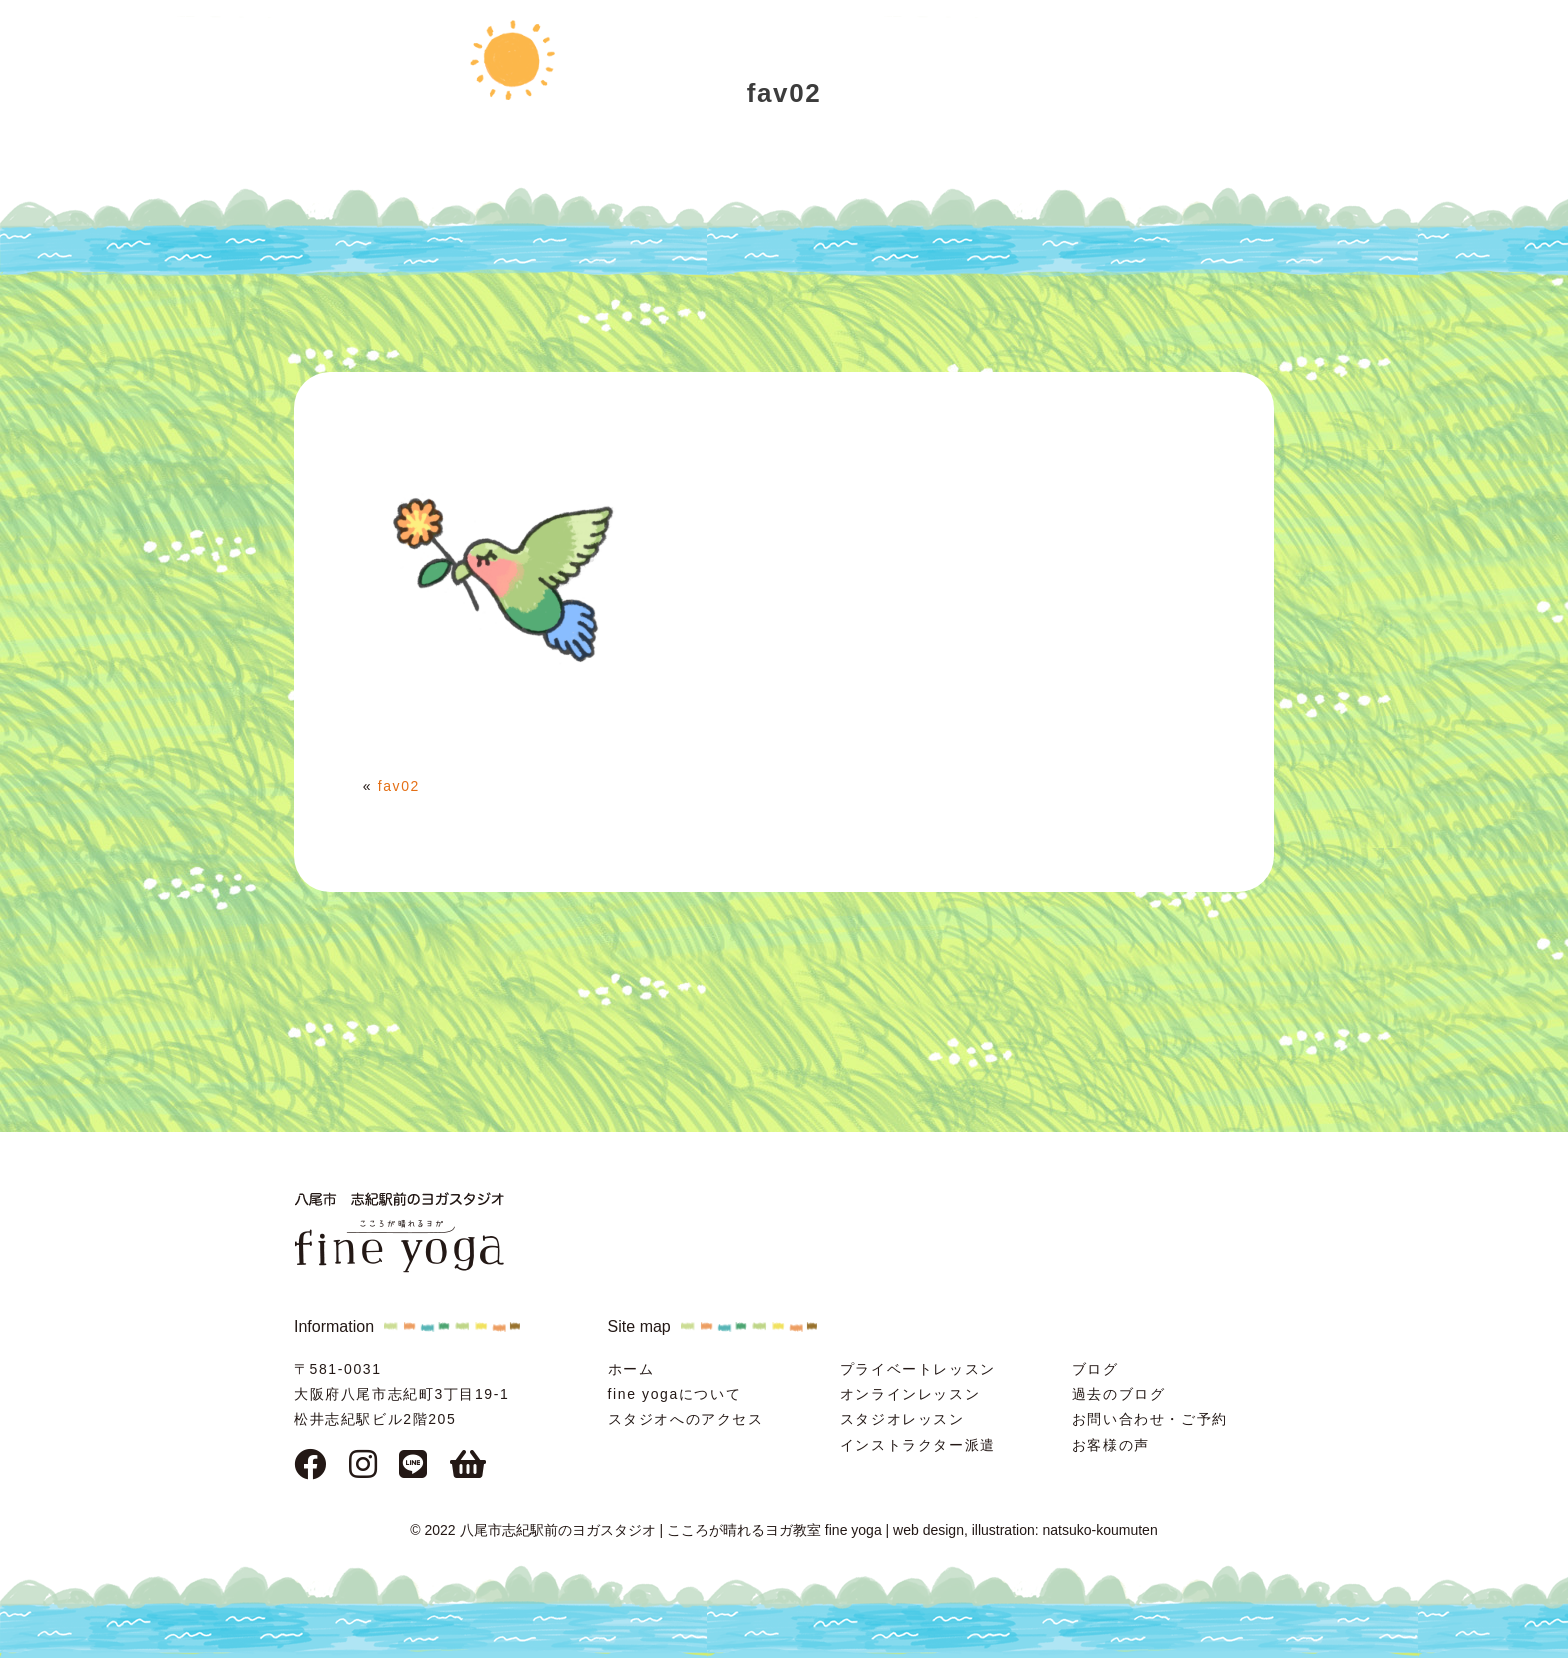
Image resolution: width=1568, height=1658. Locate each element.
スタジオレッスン (902, 1419)
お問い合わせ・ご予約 (1150, 1419)
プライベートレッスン (918, 1369)
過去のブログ (1119, 1394)
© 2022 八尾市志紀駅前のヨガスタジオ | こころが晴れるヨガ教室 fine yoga (645, 1530)
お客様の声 (1111, 1445)
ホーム (631, 1369)
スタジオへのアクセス (686, 1419)
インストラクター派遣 (918, 1445)
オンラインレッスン (910, 1394)
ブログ (1095, 1369)
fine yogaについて (675, 1394)
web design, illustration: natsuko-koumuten (1025, 1530)
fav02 (399, 786)
